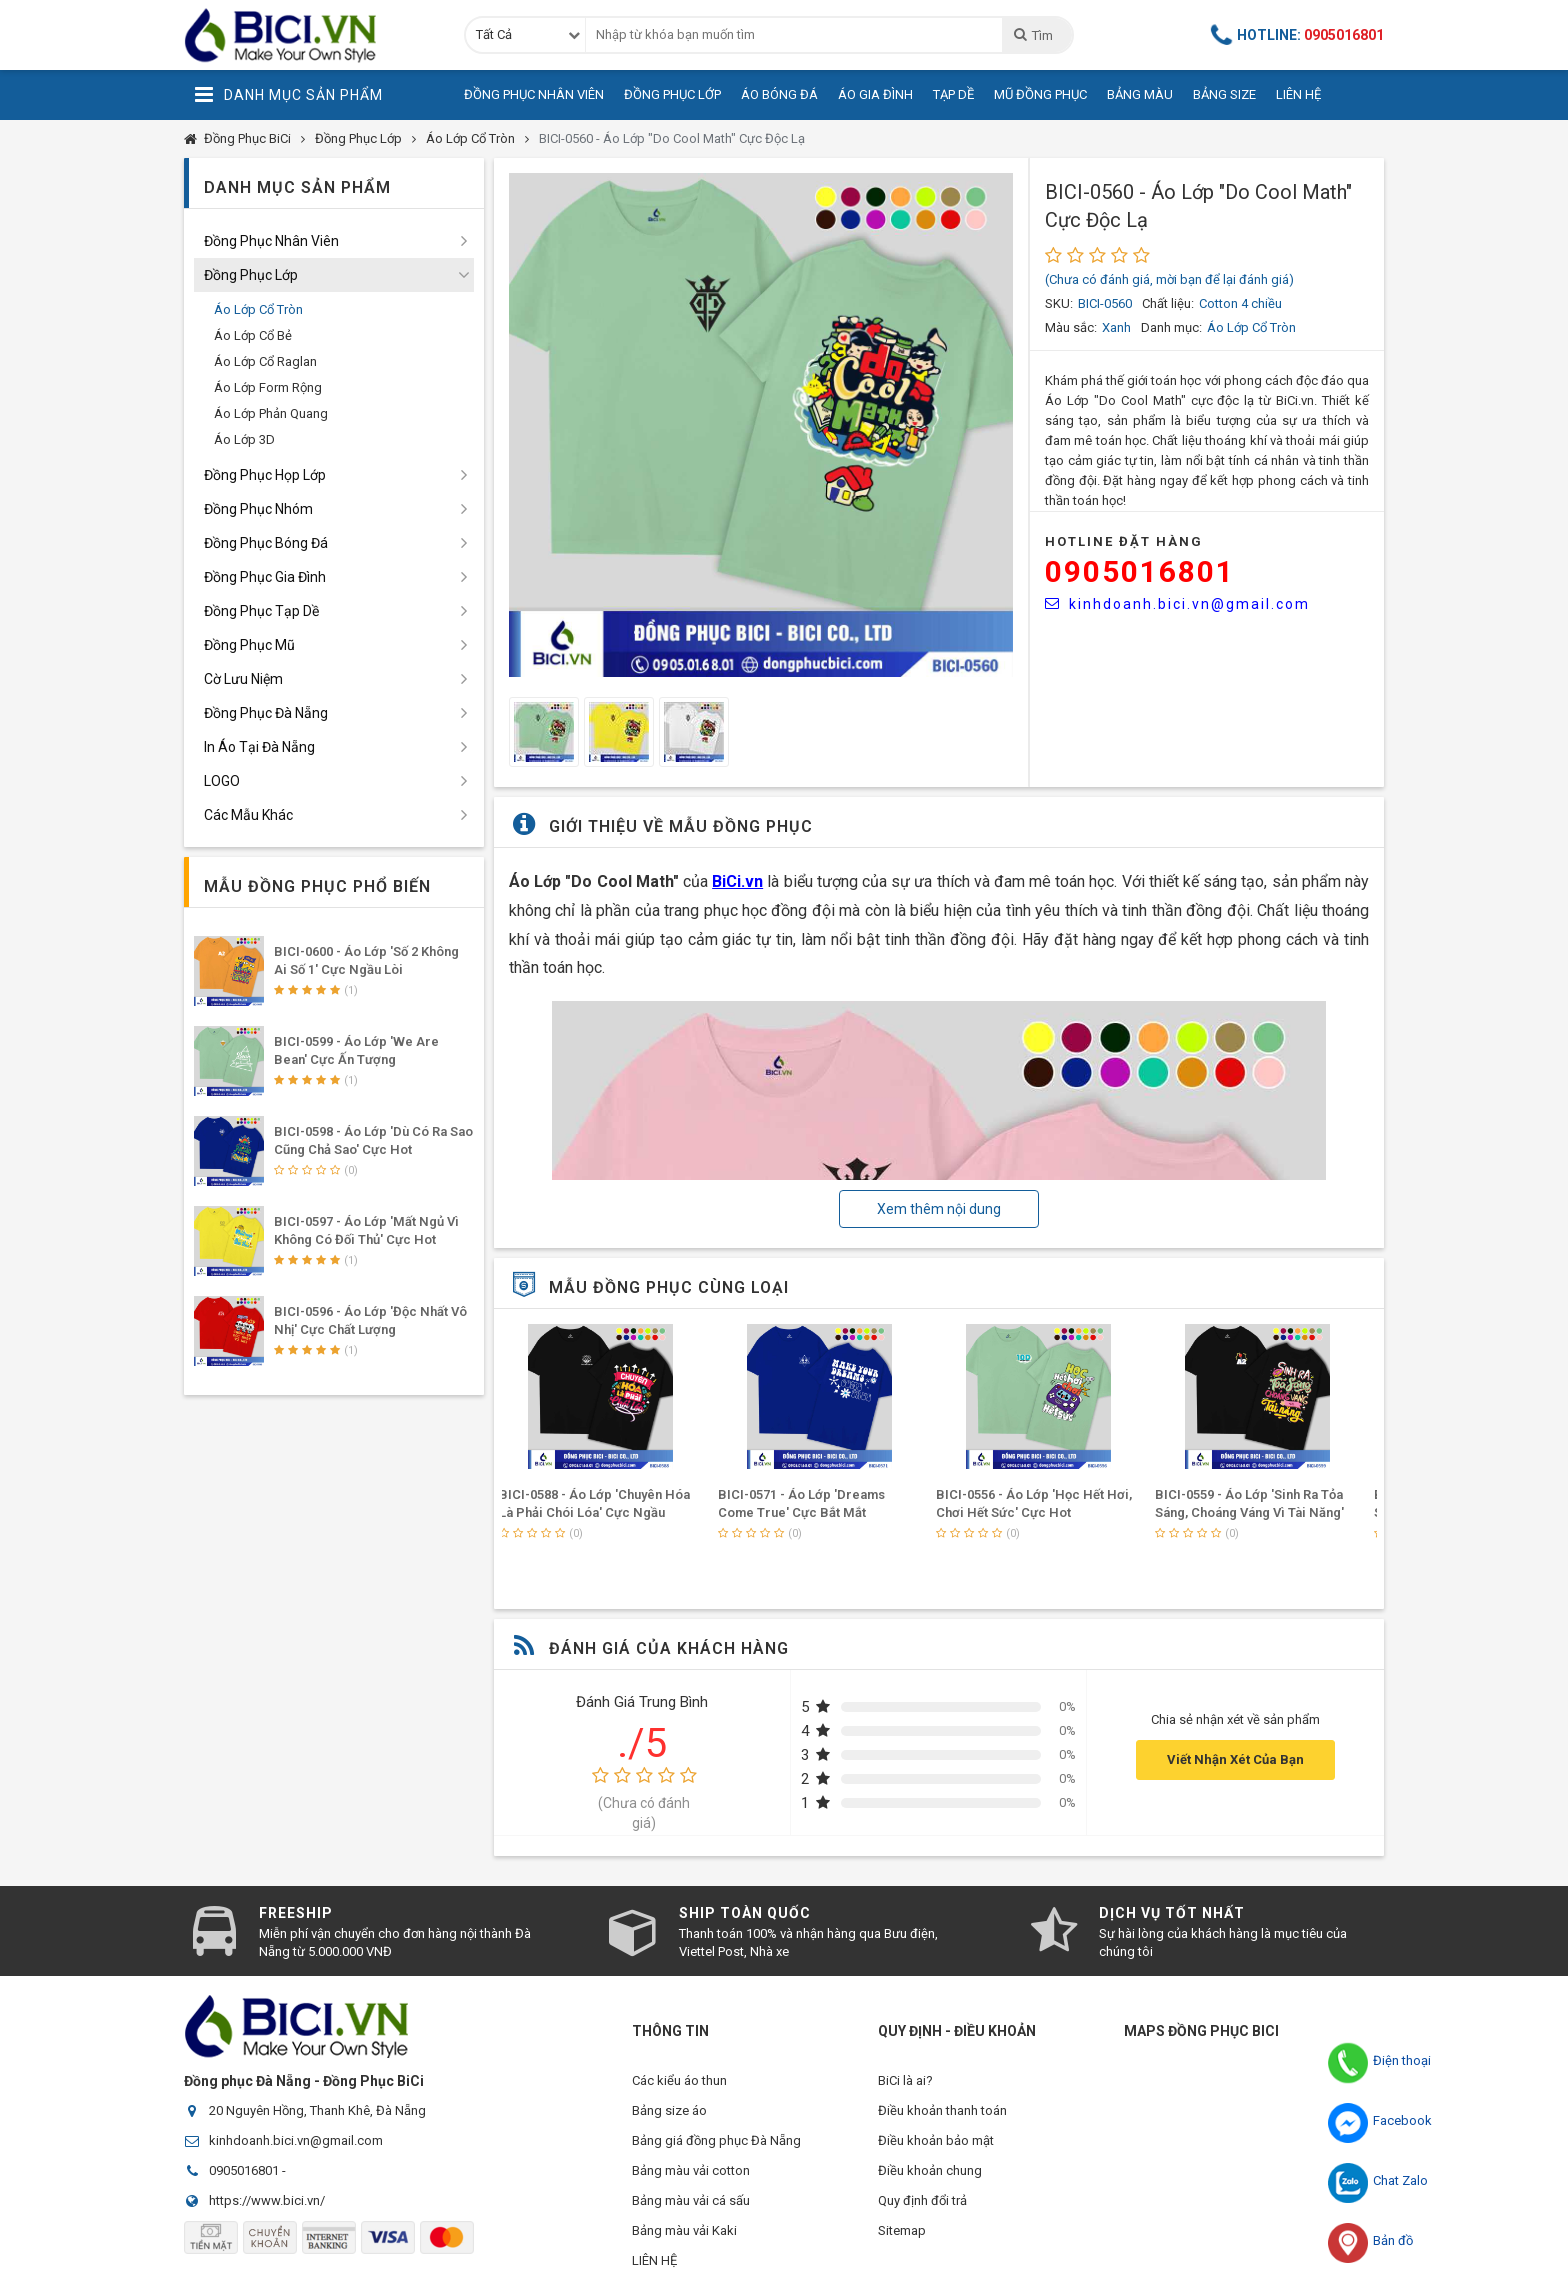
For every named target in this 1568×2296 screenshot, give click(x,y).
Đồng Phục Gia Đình (265, 577)
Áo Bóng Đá (779, 94)
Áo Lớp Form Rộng (268, 387)
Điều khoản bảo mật (936, 2140)
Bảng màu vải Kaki (684, 2230)
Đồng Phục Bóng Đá (266, 543)
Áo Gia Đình (875, 94)
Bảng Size (1224, 94)
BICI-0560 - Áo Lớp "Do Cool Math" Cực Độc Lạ (672, 138)
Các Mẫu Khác (248, 815)
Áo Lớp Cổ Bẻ (253, 335)
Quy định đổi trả (922, 2200)
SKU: (1059, 303)
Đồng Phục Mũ (249, 645)
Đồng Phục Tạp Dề (261, 611)
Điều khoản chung (930, 2170)
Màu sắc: (1071, 327)
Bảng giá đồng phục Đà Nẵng (716, 2140)
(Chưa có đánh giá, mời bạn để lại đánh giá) (1169, 279)
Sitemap (902, 2230)
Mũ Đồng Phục (1040, 94)
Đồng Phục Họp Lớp (265, 475)
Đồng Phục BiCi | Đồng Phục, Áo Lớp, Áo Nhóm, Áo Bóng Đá (309, 35)
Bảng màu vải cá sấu (691, 2200)
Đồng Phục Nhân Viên (534, 94)
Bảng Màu (1140, 94)
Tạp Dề (953, 94)
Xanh (1116, 327)
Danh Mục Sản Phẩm (288, 95)
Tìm (1032, 35)
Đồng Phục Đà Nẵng (266, 713)
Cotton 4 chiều (1240, 303)
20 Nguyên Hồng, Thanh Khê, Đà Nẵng (317, 2110)
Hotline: (1298, 35)
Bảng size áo (669, 2110)
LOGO (222, 781)
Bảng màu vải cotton (691, 2170)
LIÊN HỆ (654, 2260)
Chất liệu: (1168, 303)
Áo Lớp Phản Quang (271, 413)
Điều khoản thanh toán (942, 2110)
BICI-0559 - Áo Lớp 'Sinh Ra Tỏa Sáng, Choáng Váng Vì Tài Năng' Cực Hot (1259, 1512)
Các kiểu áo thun (679, 2080)
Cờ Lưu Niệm (243, 679)
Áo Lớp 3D (244, 439)
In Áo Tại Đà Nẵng (259, 747)
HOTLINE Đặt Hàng (1124, 541)
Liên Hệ (1298, 94)
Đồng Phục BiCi (247, 138)
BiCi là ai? (905, 2080)
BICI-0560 (1105, 303)
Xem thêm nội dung (939, 1209)
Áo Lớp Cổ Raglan (265, 361)
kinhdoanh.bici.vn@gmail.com (1177, 604)
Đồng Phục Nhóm (258, 509)
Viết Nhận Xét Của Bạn (1235, 1759)
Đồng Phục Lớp (672, 94)
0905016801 (1140, 571)
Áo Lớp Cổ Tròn (470, 138)
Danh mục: (1171, 327)
